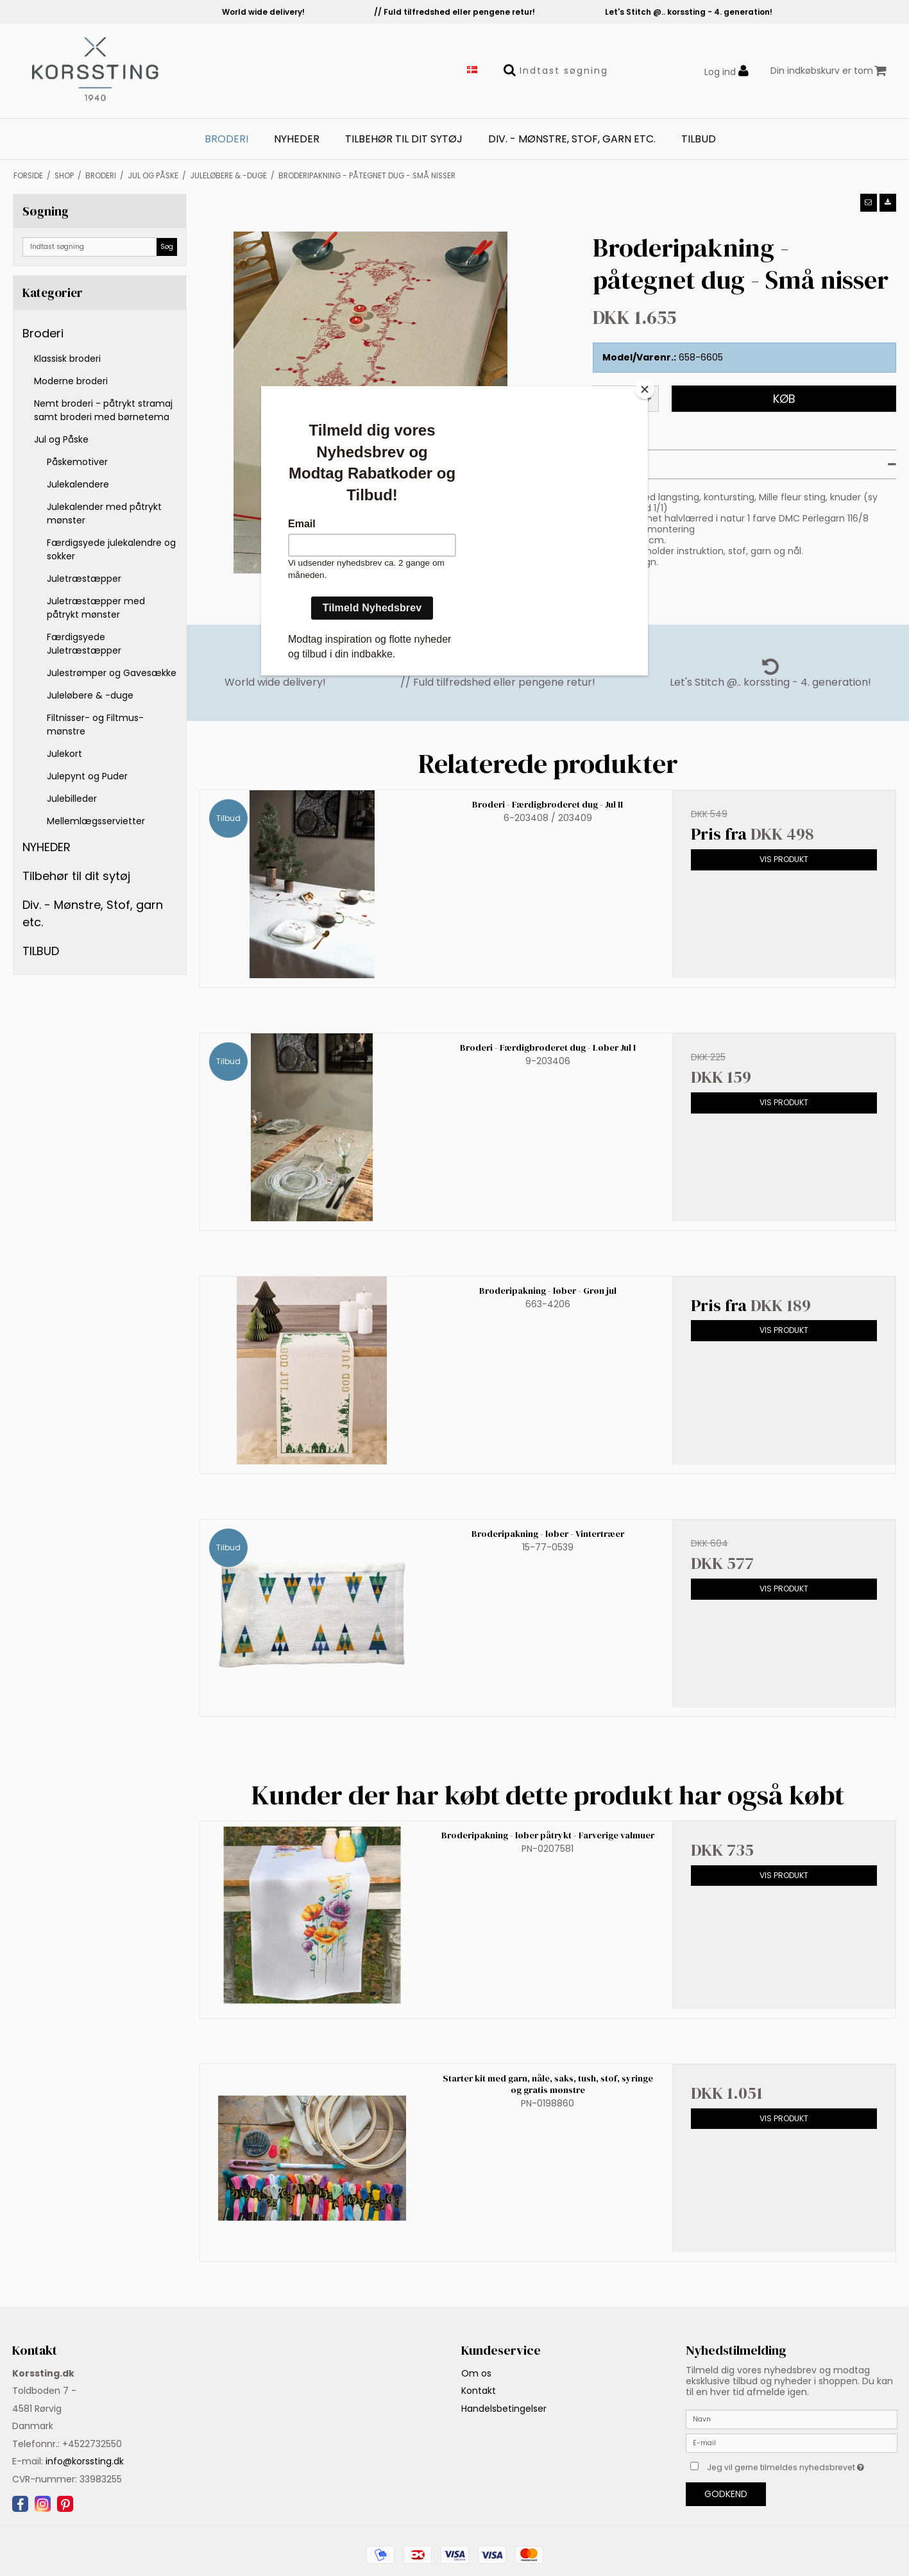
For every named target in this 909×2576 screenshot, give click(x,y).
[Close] (644, 389)
